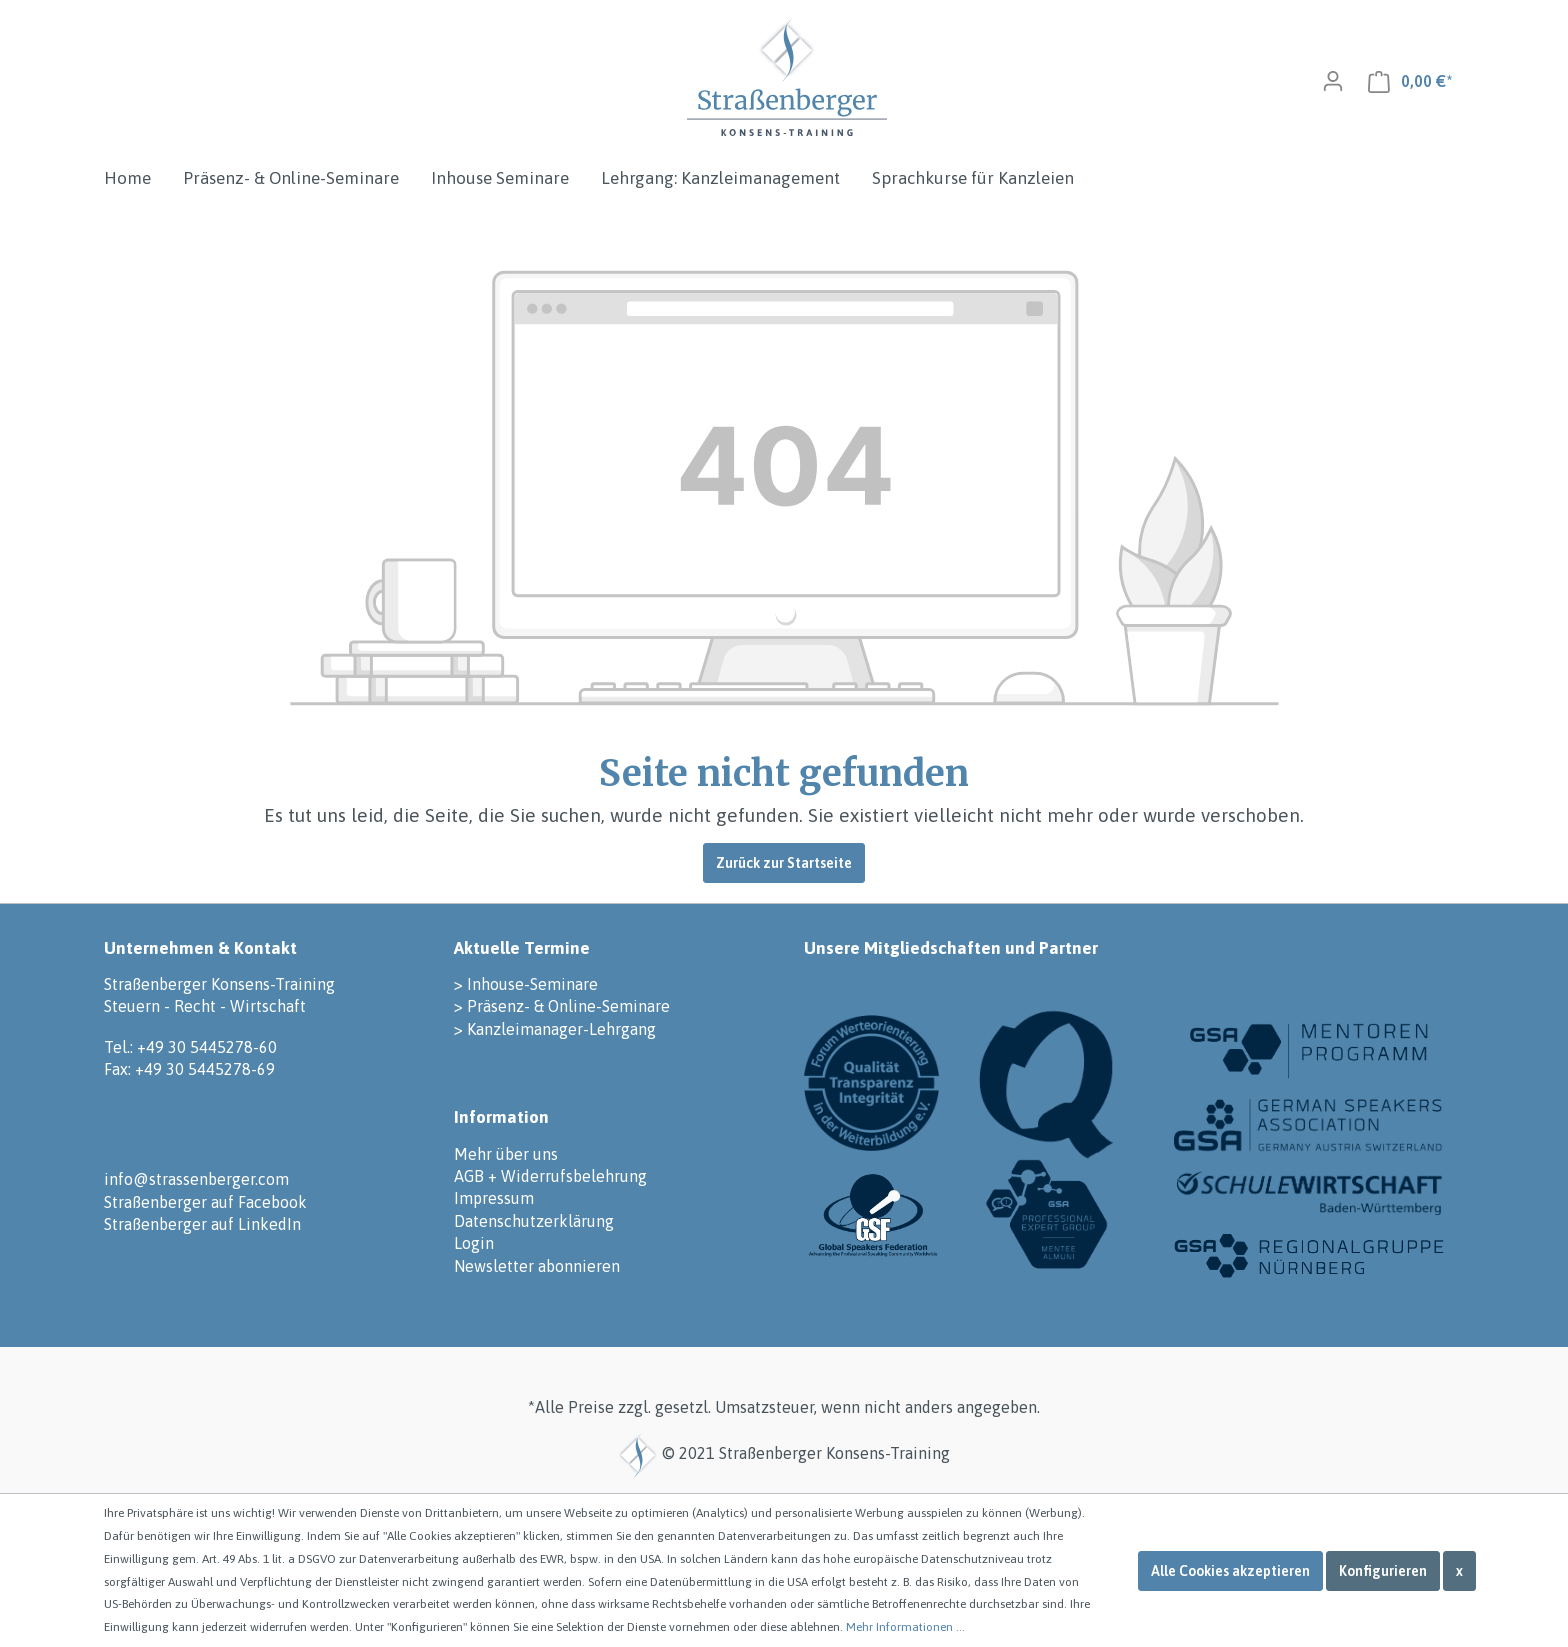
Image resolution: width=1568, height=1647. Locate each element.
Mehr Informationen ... (905, 1627)
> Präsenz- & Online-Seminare (562, 1006)
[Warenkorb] (1410, 81)
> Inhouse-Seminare (526, 984)
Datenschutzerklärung (534, 1221)
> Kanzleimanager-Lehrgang (555, 1029)
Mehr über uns (506, 1154)
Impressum (494, 1198)
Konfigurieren (1383, 1571)
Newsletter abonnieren (537, 1266)
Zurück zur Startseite (784, 863)
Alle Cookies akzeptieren (1230, 1571)
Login (474, 1243)
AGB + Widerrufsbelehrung (550, 1176)
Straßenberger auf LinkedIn (202, 1224)
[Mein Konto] (1333, 81)
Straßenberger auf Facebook (205, 1202)
